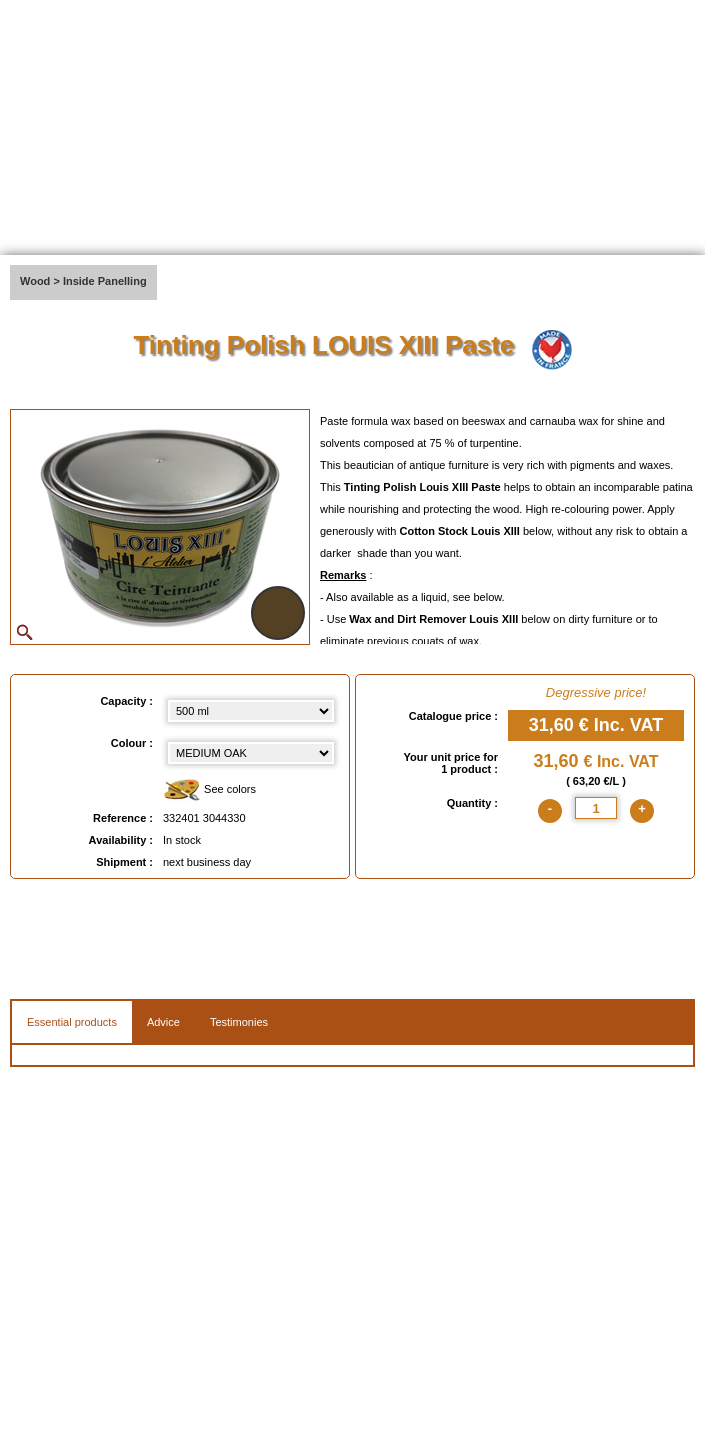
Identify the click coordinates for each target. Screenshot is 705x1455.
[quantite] (596, 808)
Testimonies (239, 1022)
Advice (163, 1022)
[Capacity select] (251, 711)
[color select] (251, 753)
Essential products (72, 1022)
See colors (209, 790)
